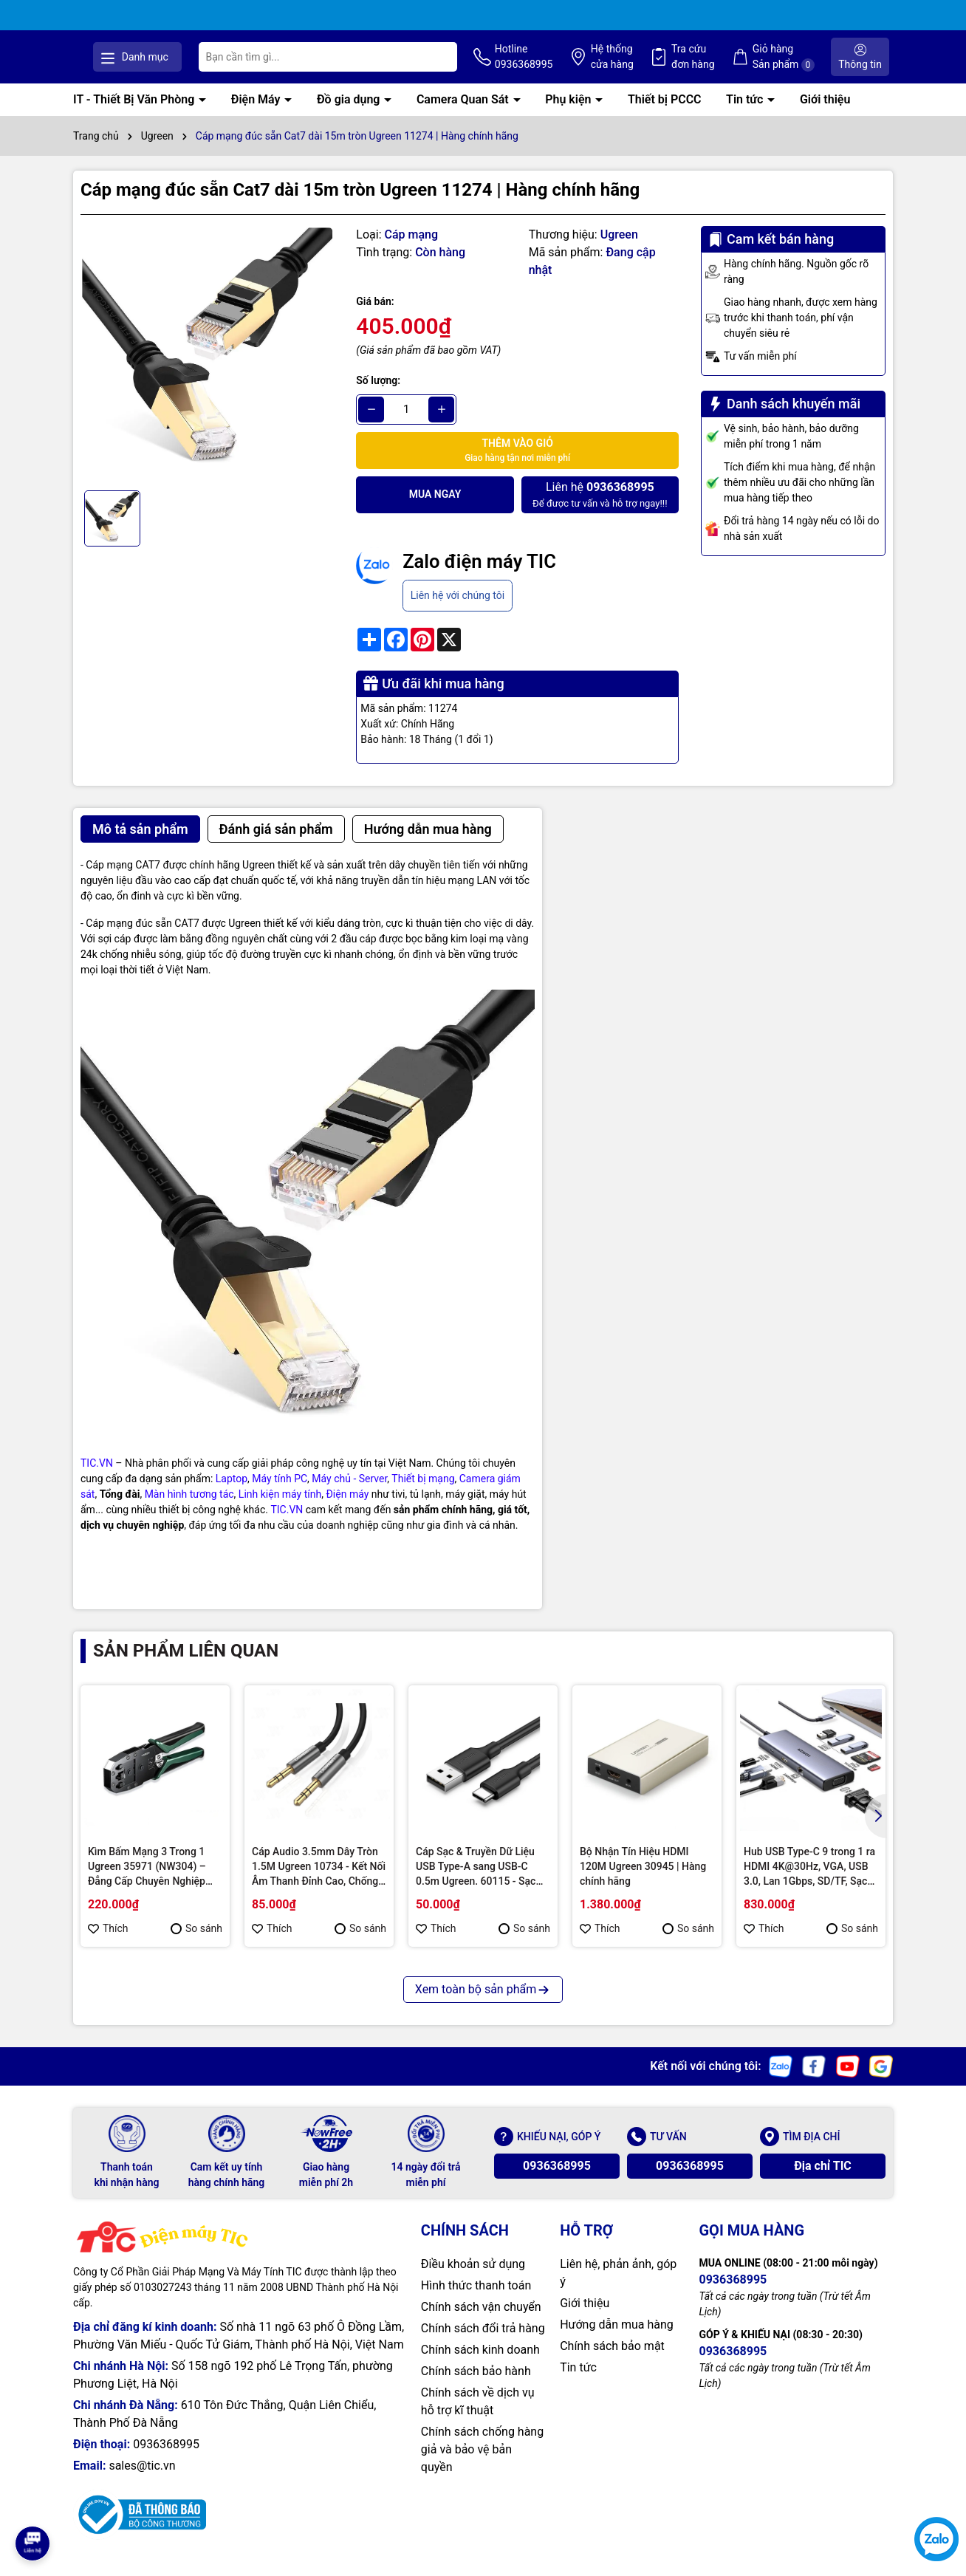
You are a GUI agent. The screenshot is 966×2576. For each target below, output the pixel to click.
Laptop (231, 1493)
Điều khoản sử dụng (473, 2279)
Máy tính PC (279, 1493)
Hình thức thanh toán (476, 2301)
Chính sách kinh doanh (480, 2365)
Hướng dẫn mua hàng (617, 2340)
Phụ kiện (569, 115)
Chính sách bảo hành (476, 2387)
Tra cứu (725, 65)
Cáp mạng (412, 249)
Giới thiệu (825, 115)
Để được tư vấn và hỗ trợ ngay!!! (599, 509)
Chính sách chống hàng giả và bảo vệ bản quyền (482, 2465)
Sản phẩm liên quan (185, 1665)
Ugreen (619, 249)
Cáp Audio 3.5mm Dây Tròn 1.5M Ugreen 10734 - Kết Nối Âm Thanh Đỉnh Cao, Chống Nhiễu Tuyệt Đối (319, 1882)
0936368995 (557, 2181)
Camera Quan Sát (464, 115)
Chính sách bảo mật (612, 2361)
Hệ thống (653, 65)
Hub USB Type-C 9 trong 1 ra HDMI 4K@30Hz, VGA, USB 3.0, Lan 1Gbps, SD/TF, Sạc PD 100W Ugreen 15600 (809, 1882)
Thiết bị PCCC (665, 115)
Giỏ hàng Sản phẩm (806, 64)
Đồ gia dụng (350, 115)
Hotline (574, 65)
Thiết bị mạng (422, 1493)
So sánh (196, 1944)
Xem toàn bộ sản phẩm (483, 2005)
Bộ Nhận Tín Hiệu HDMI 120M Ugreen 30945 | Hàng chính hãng (643, 1881)
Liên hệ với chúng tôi (457, 610)
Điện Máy (257, 115)
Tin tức (746, 115)
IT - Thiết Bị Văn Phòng (135, 115)
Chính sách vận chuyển (481, 2322)
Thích (108, 1944)
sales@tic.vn (142, 2481)
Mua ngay (435, 509)
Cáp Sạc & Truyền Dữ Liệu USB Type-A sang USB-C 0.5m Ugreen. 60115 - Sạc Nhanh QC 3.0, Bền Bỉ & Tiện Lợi (481, 1882)
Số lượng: (378, 395)
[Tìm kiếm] (493, 64)
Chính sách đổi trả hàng (483, 2344)
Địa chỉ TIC (823, 2181)
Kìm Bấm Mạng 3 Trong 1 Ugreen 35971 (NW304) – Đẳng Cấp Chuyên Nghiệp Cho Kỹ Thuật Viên (147, 1882)
